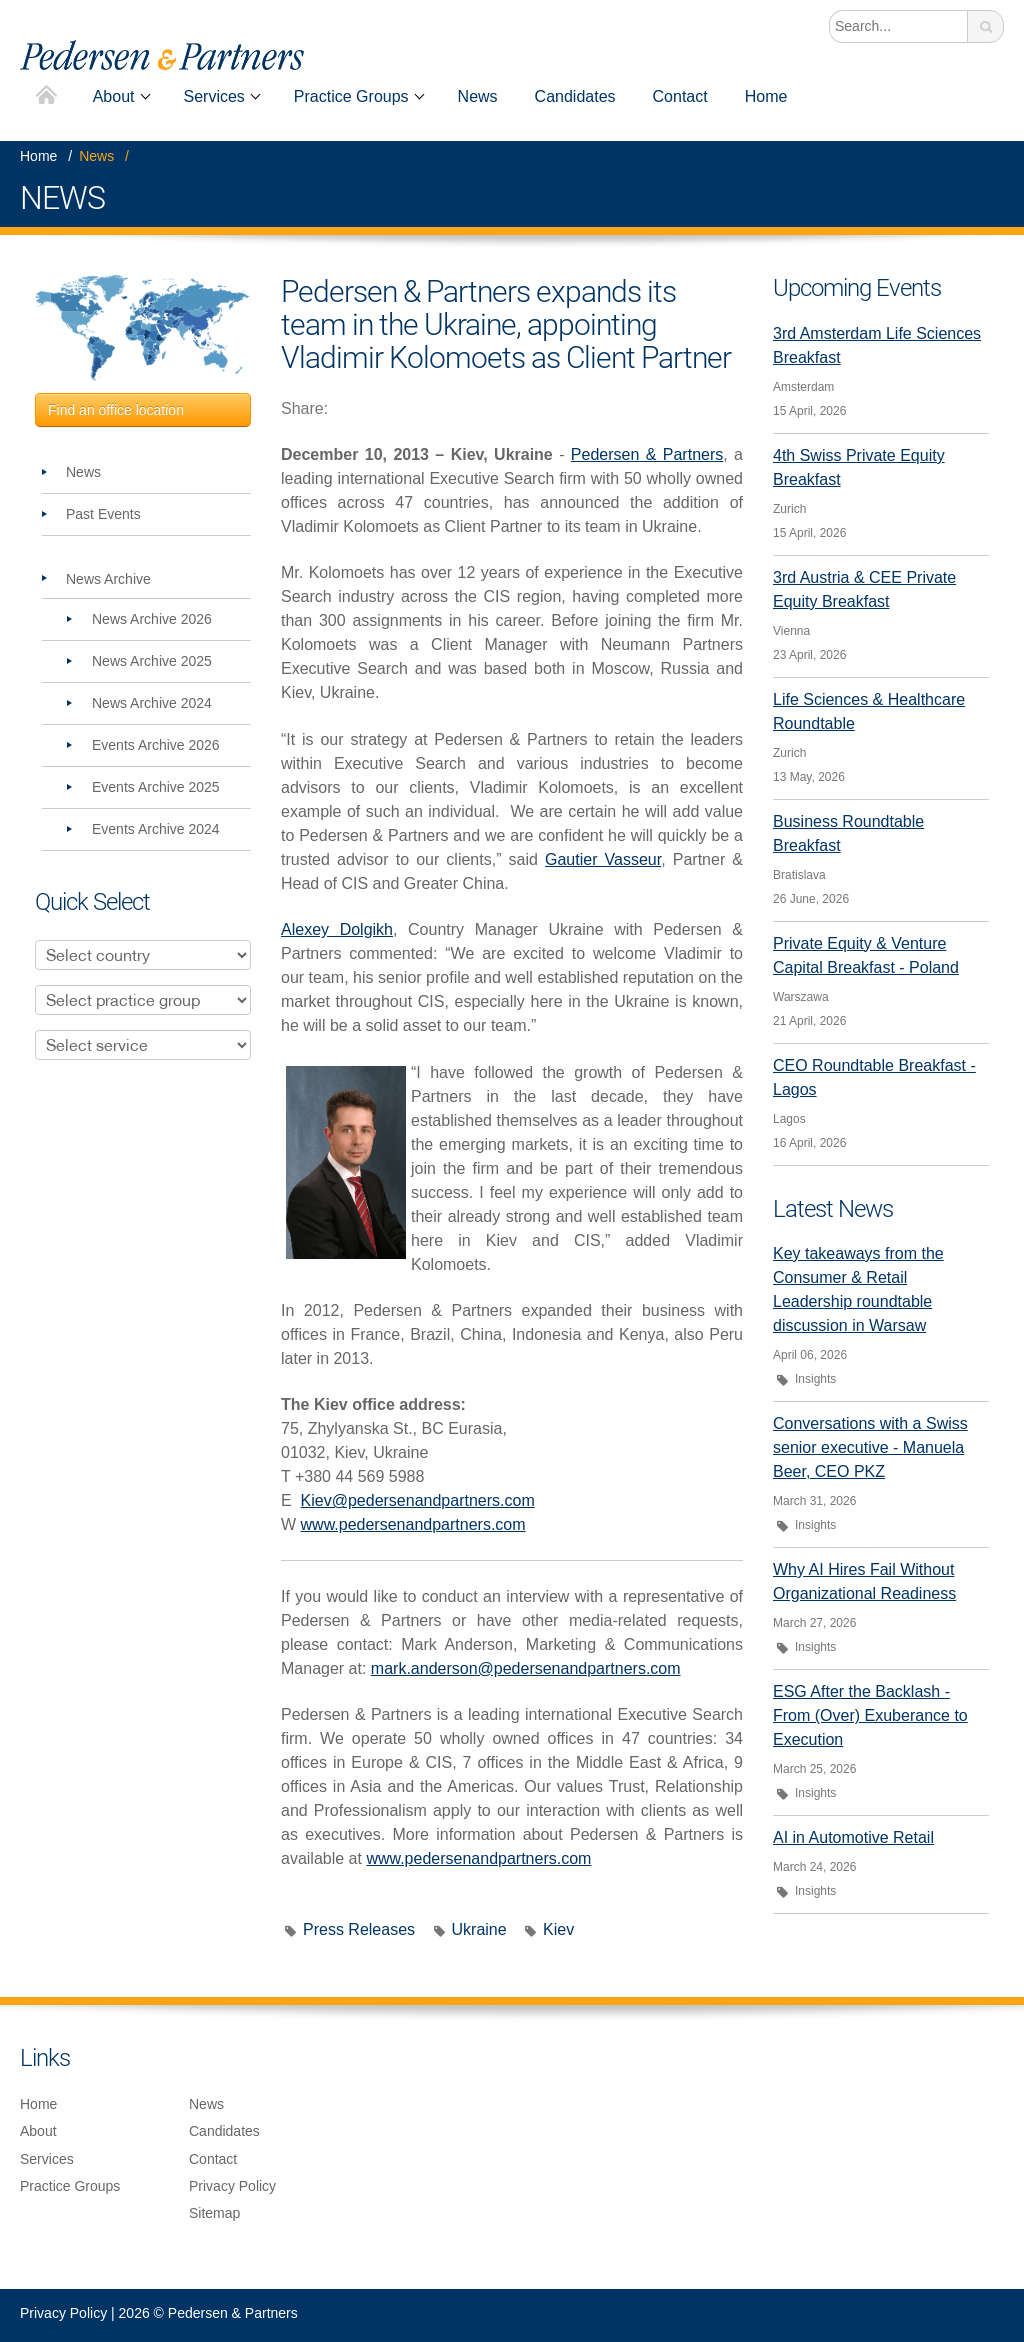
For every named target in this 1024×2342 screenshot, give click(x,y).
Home (46, 96)
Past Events (103, 514)
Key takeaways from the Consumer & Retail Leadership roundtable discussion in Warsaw (858, 1289)
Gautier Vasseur (603, 859)
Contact (680, 96)
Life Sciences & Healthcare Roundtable (869, 711)
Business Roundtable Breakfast (848, 833)
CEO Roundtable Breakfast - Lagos (874, 1077)
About (114, 96)
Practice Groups (351, 96)
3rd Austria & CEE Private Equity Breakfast (864, 589)
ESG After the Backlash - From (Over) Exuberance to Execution (870, 1715)
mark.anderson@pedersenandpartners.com (526, 1668)
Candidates (575, 96)
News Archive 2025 (152, 661)
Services (214, 96)
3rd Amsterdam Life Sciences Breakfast (877, 345)
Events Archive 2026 (156, 745)
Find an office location (116, 410)
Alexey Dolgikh (337, 929)
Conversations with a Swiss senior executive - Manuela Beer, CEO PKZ (870, 1447)
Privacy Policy (232, 2186)
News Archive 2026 (152, 619)
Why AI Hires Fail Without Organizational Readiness (864, 1581)
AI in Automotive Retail (853, 1837)
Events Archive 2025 (156, 787)
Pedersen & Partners (647, 454)
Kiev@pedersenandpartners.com (418, 1500)
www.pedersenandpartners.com (413, 1524)
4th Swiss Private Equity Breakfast (859, 467)
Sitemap (214, 2213)
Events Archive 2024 (156, 829)
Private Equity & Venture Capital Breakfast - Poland (866, 955)
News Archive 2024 (152, 703)
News (478, 96)
